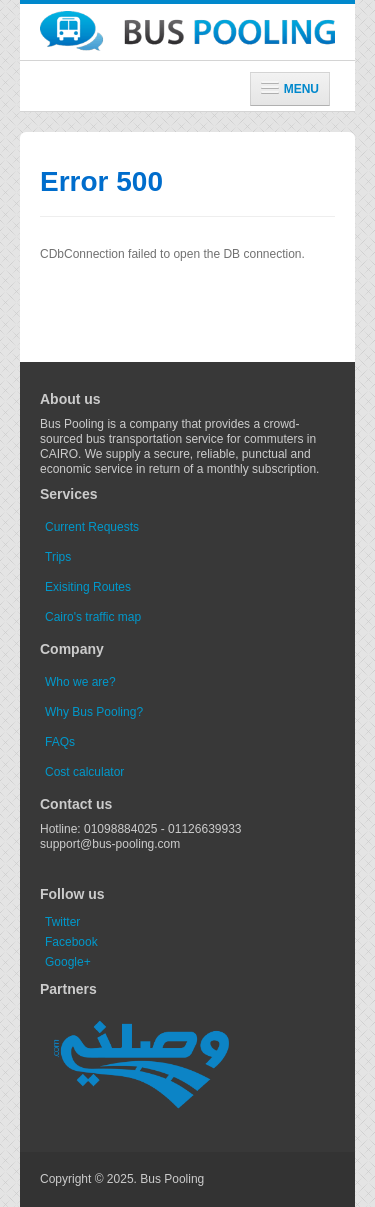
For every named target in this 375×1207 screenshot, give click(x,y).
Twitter (62, 922)
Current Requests (92, 527)
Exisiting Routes (88, 587)
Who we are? (80, 682)
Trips (58, 557)
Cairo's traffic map (93, 617)
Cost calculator (84, 772)
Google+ (68, 962)
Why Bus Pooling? (94, 712)
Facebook (71, 942)
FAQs (60, 742)
